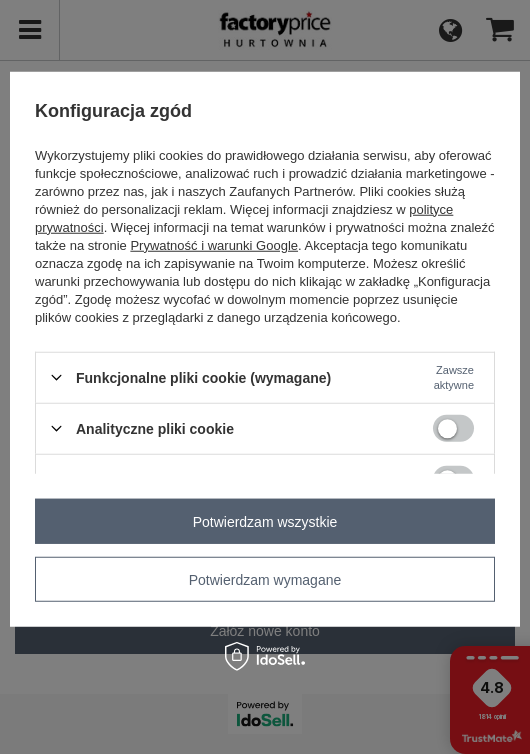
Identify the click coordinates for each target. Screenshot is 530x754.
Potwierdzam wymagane (265, 579)
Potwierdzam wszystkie (265, 521)
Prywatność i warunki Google (214, 244)
